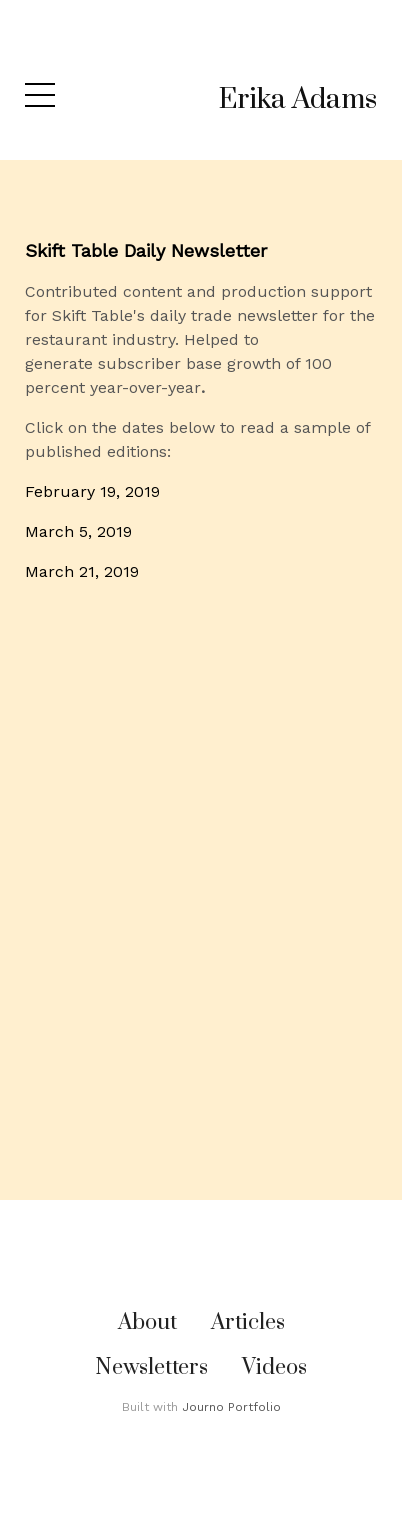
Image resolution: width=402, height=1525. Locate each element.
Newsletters (151, 1367)
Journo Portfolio (231, 1407)
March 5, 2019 (78, 531)
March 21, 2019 (82, 571)
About (147, 1322)
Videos (274, 1367)
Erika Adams (298, 99)
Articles (248, 1322)
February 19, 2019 (92, 491)
